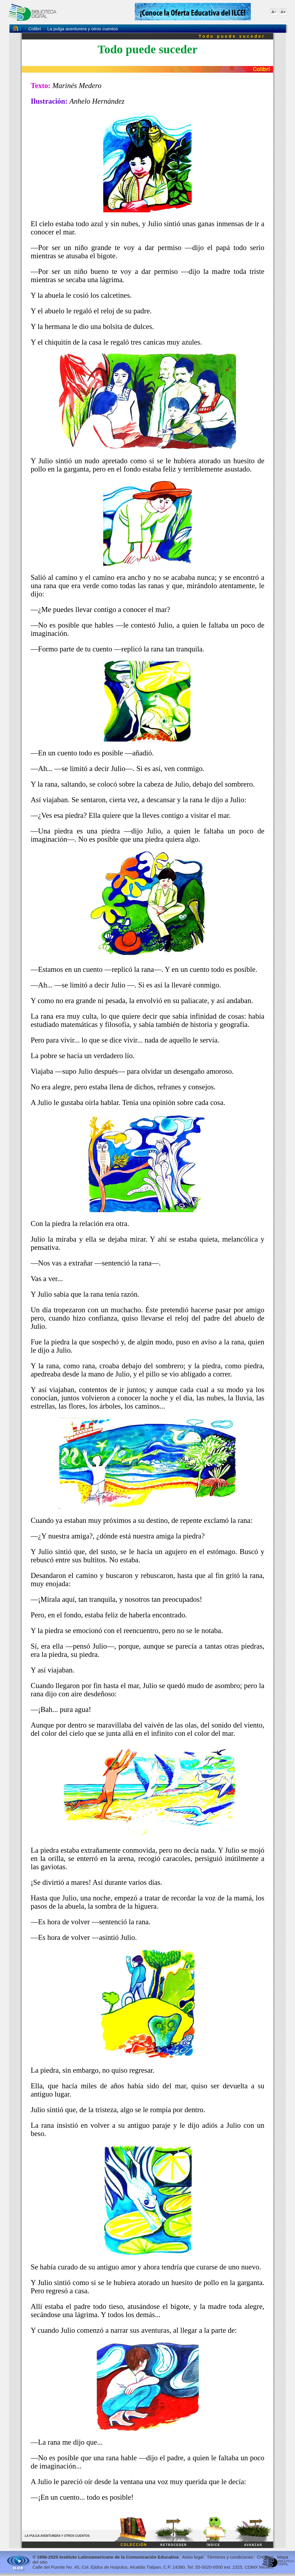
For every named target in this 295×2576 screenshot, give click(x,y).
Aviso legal (192, 2557)
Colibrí (34, 28)
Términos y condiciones (230, 2557)
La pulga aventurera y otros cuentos (82, 28)
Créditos (265, 2557)
